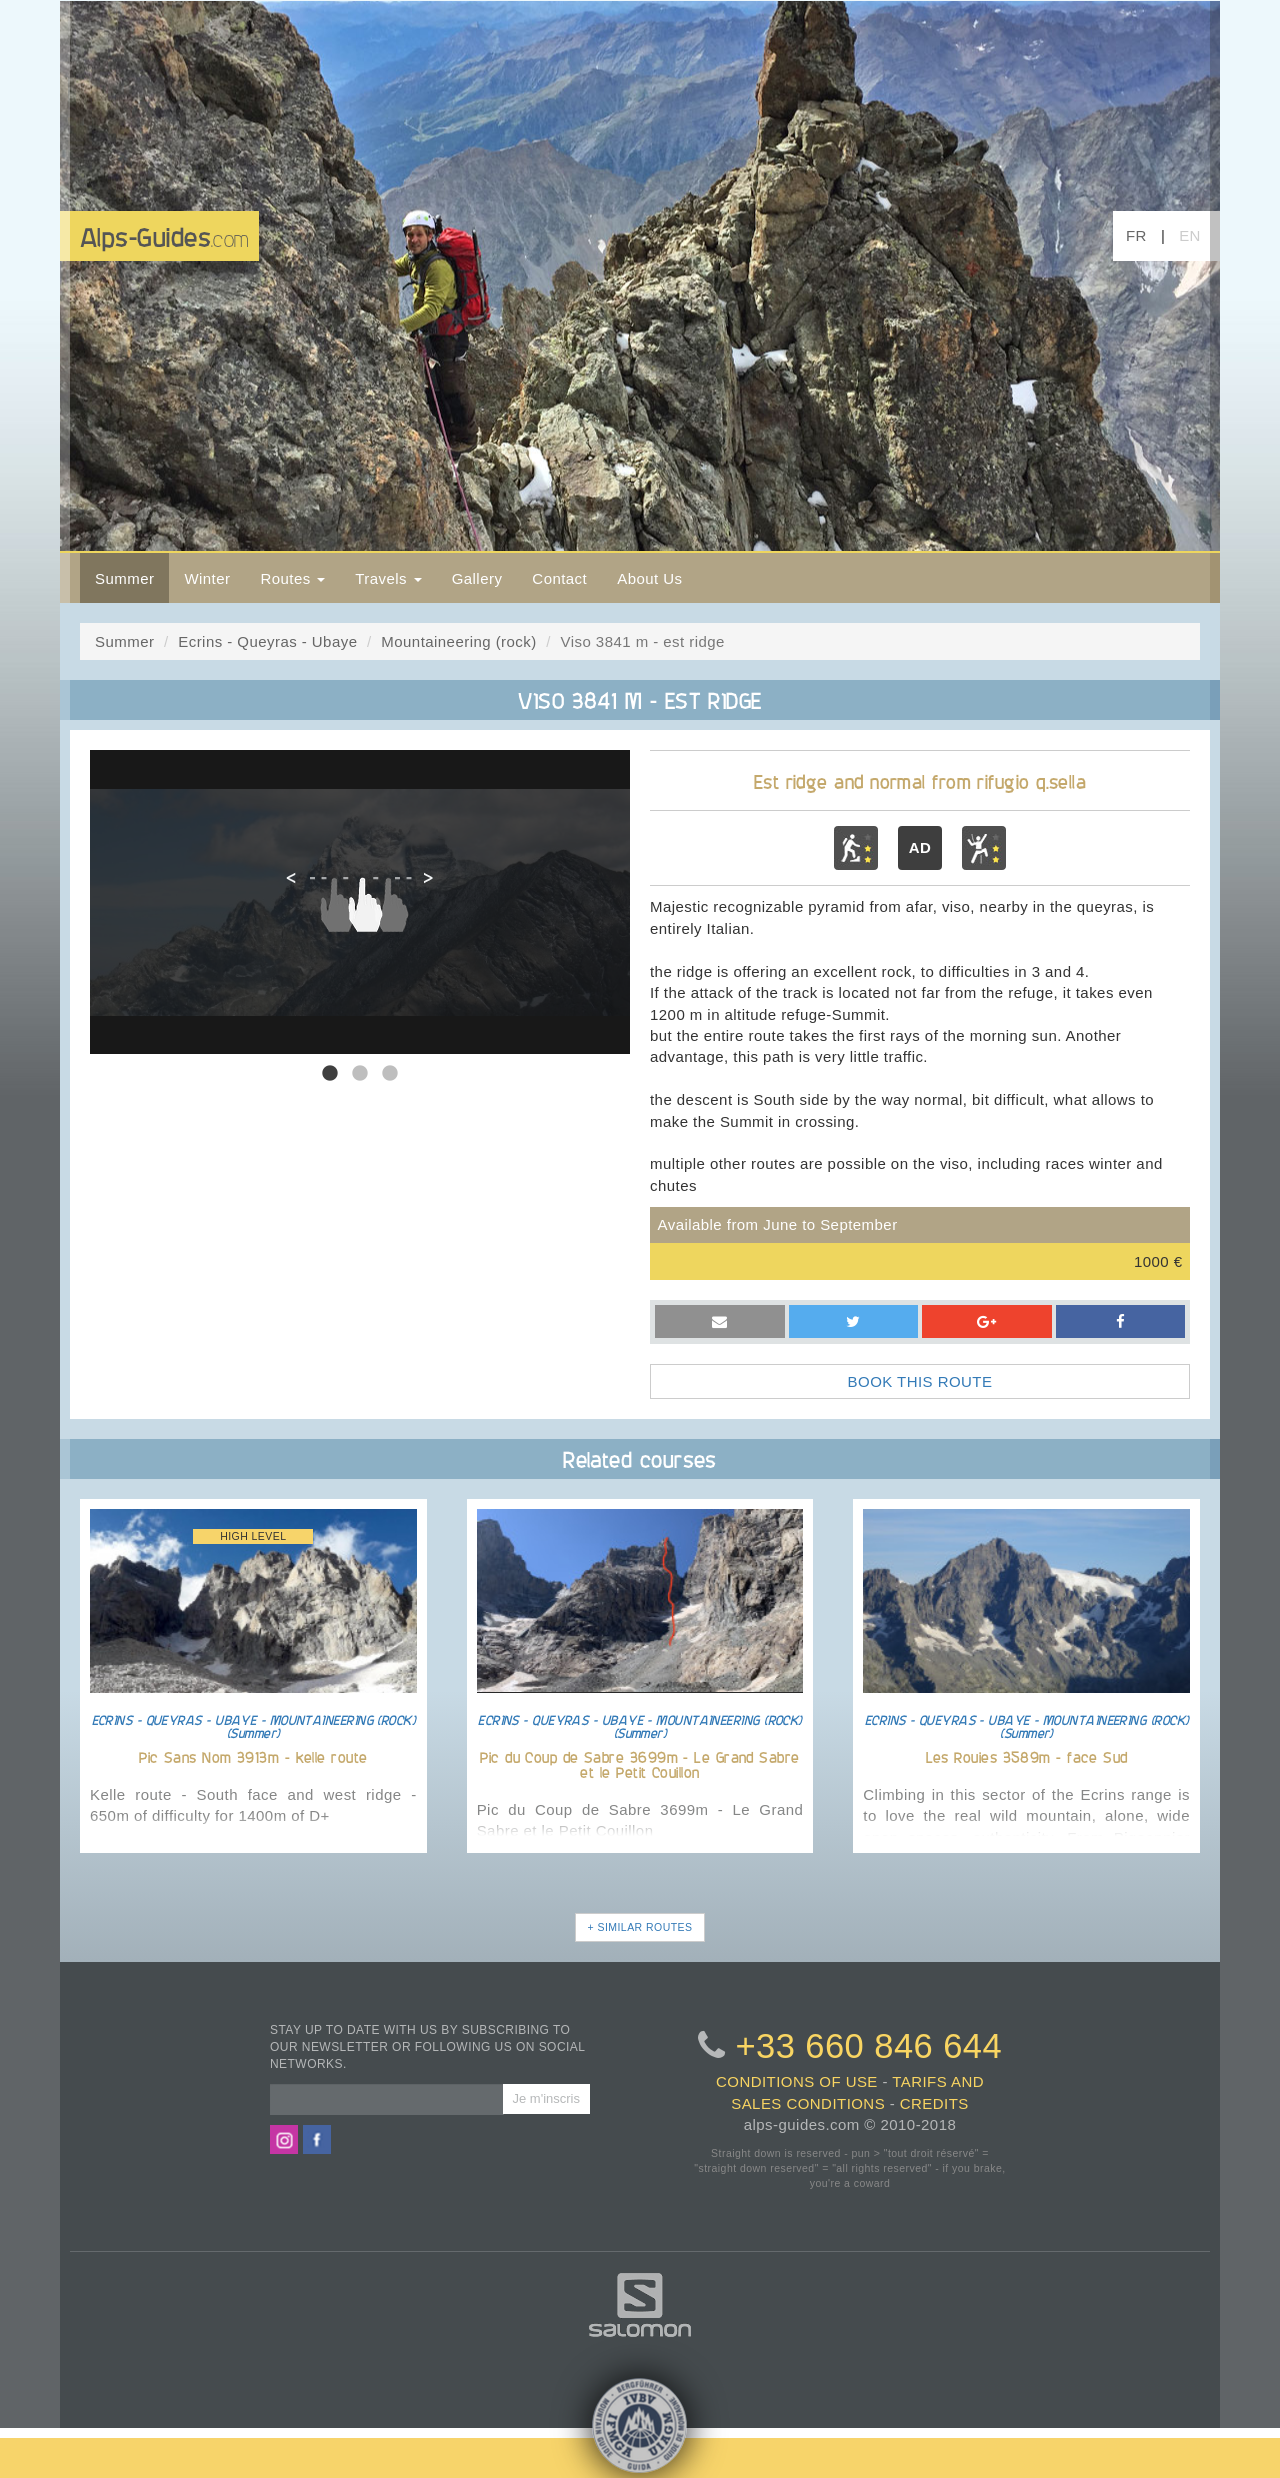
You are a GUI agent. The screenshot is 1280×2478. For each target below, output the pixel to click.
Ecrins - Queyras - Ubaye (267, 641)
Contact (559, 578)
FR (1136, 235)
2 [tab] (360, 1074)
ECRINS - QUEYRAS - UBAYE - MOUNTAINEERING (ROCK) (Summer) (254, 1726)
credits (934, 2103)
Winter (207, 578)
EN (1190, 235)
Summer (124, 578)
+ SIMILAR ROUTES (640, 1927)
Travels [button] (388, 578)
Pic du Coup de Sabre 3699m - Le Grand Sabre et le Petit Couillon (639, 1764)
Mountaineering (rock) (458, 641)
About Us (649, 578)
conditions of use (797, 2081)
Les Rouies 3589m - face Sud (1027, 1756)
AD (920, 847)
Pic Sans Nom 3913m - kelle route (253, 1756)
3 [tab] (390, 1074)
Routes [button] (292, 578)
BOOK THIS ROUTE (920, 1381)
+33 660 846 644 (868, 2046)
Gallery (477, 578)
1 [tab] (330, 1074)
